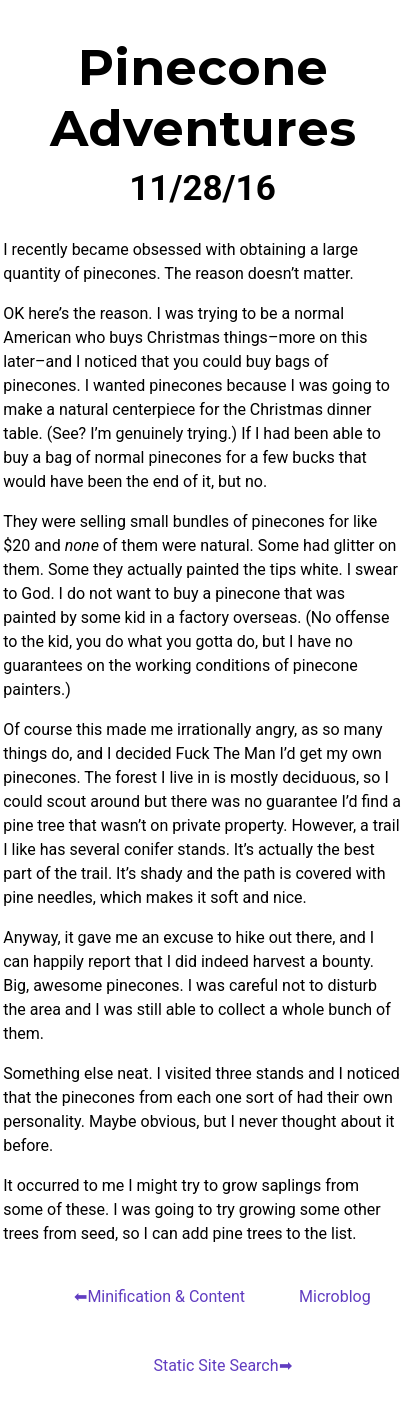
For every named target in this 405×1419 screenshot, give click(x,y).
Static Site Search (215, 1365)
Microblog (335, 1296)
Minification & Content (166, 1296)
